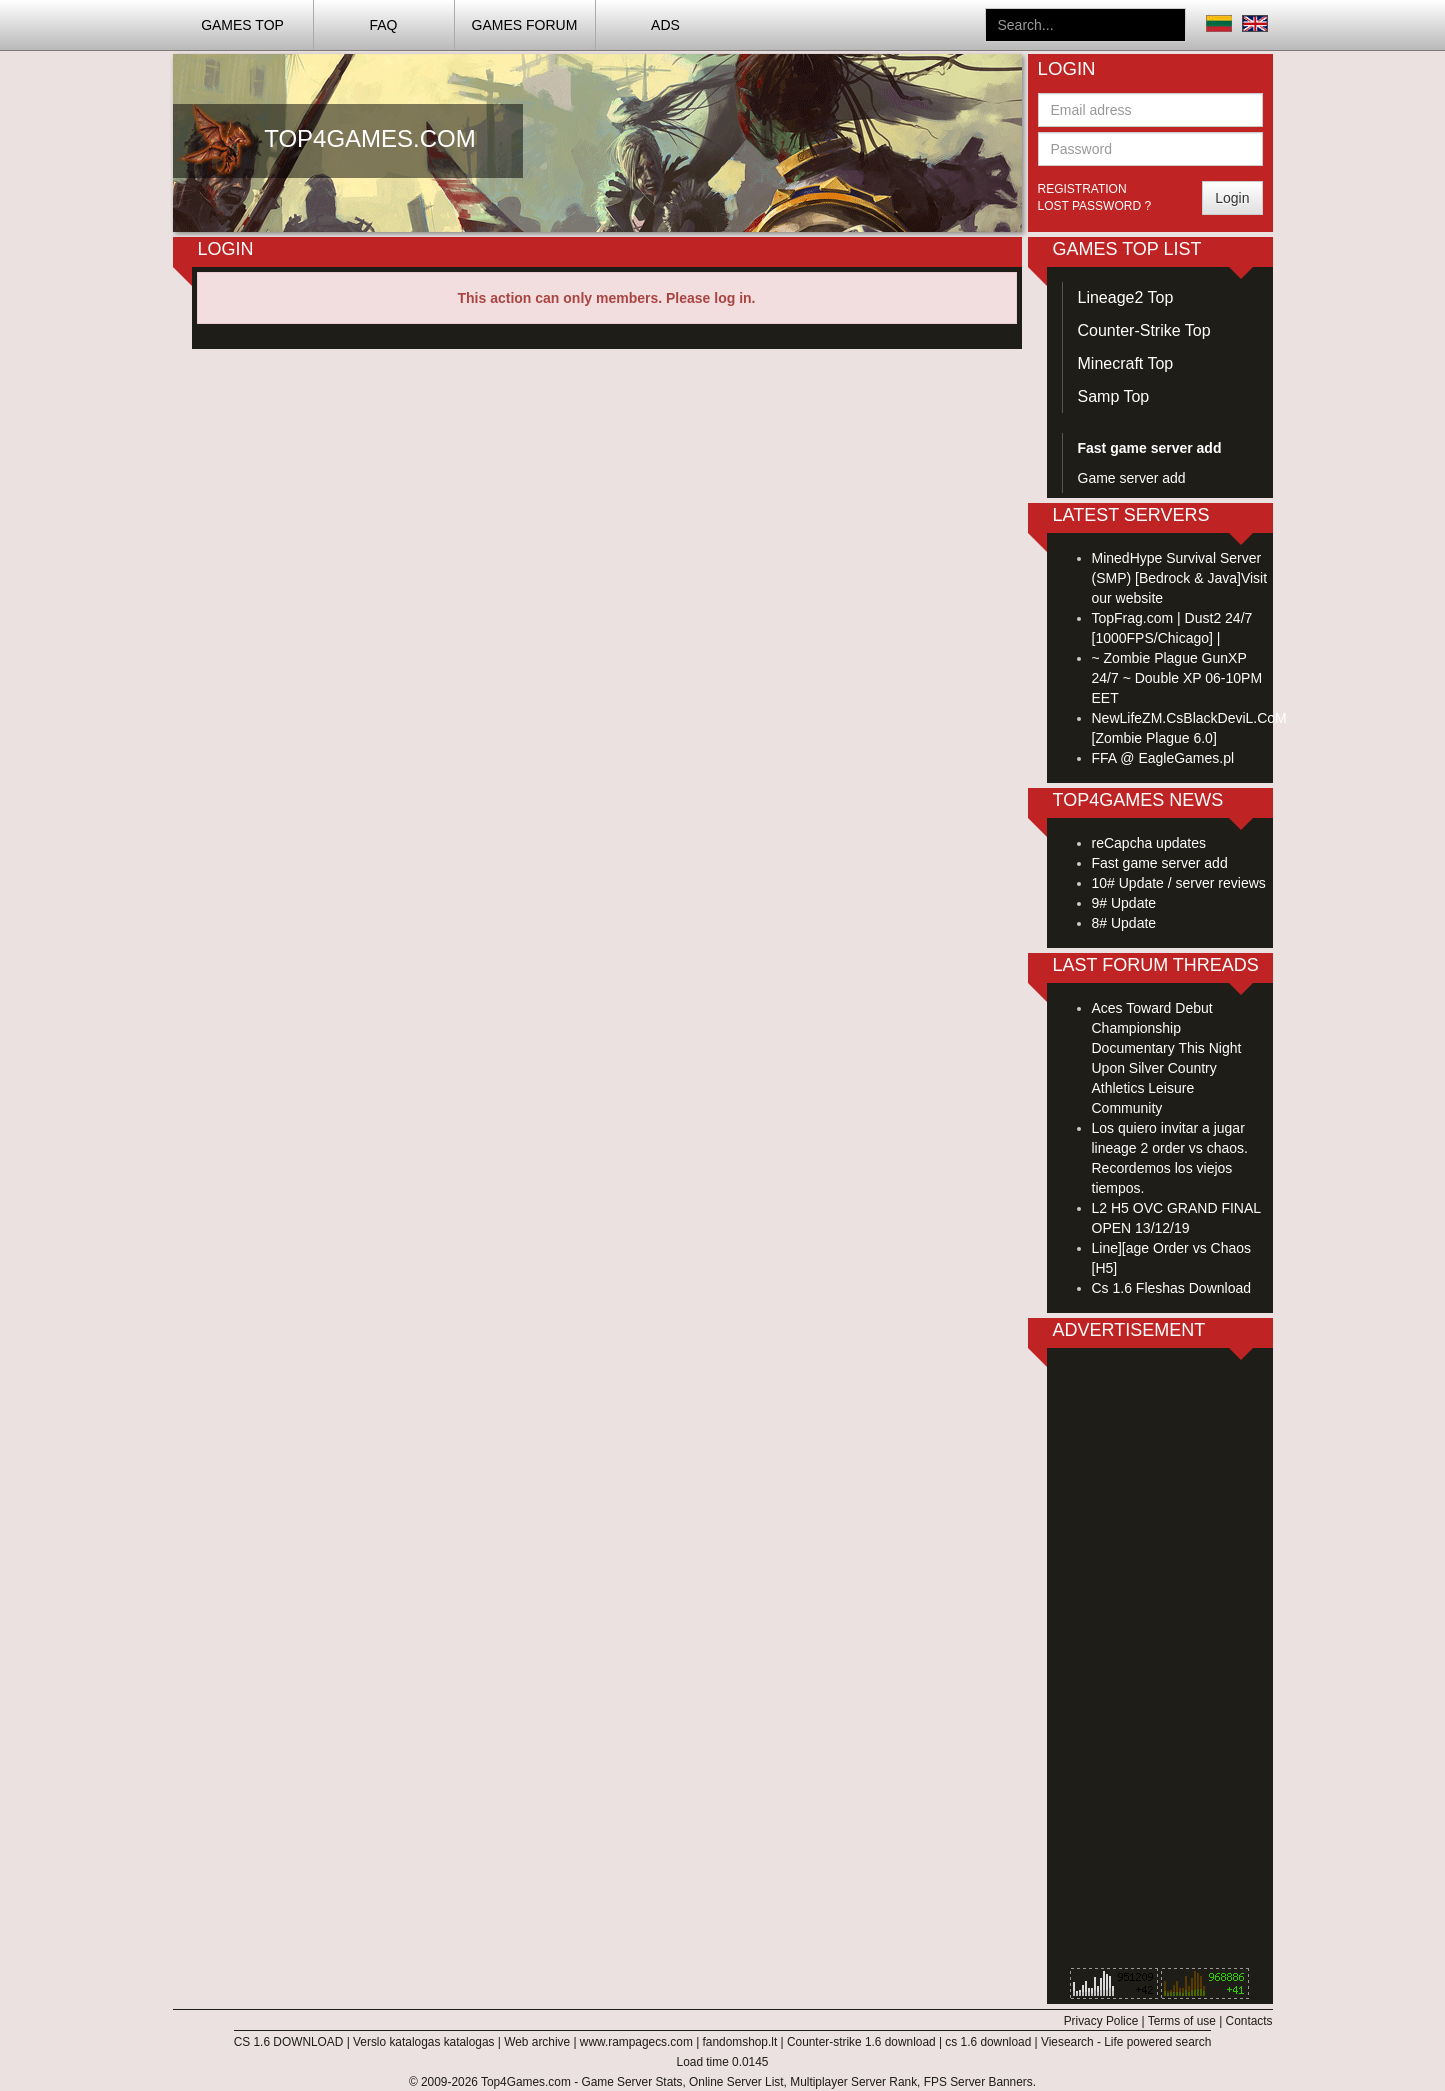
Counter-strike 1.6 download (861, 2042)
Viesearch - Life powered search (1126, 2042)
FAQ (383, 25)
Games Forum (525, 25)
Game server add (1132, 478)
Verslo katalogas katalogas (423, 2042)
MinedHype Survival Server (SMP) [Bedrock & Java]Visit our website (1180, 578)
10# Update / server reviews (1179, 883)
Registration (1082, 189)
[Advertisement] (1160, 1663)
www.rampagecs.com (636, 2042)
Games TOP (242, 25)
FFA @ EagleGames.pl (1163, 758)
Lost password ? (1095, 206)
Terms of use (1182, 2021)
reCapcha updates (1149, 843)
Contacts (1249, 2021)
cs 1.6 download (988, 2042)
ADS (665, 25)
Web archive (537, 2042)
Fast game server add (1160, 863)
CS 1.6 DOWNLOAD (289, 2042)
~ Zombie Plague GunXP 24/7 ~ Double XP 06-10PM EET (1177, 678)
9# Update (1124, 903)
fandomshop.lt (740, 2042)
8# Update (1124, 923)
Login (1232, 198)
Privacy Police (1101, 2021)
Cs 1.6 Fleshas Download (1172, 1288)
